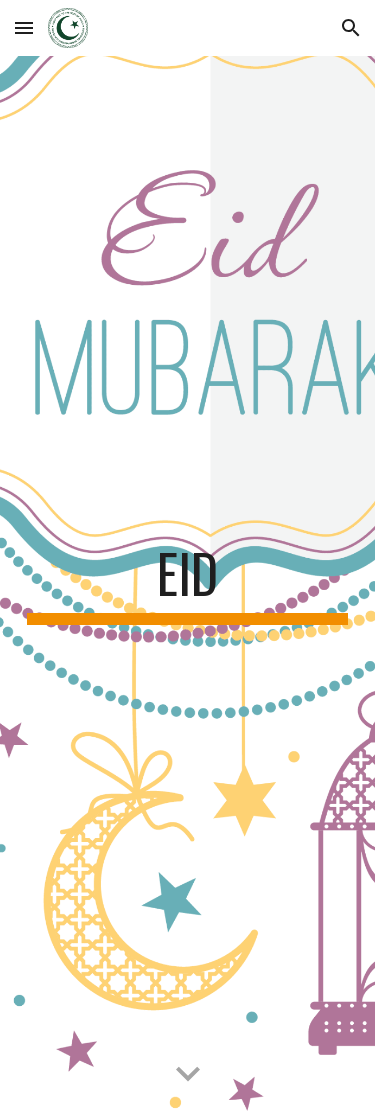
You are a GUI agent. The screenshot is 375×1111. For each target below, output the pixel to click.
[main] (188, 583)
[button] (24, 27)
